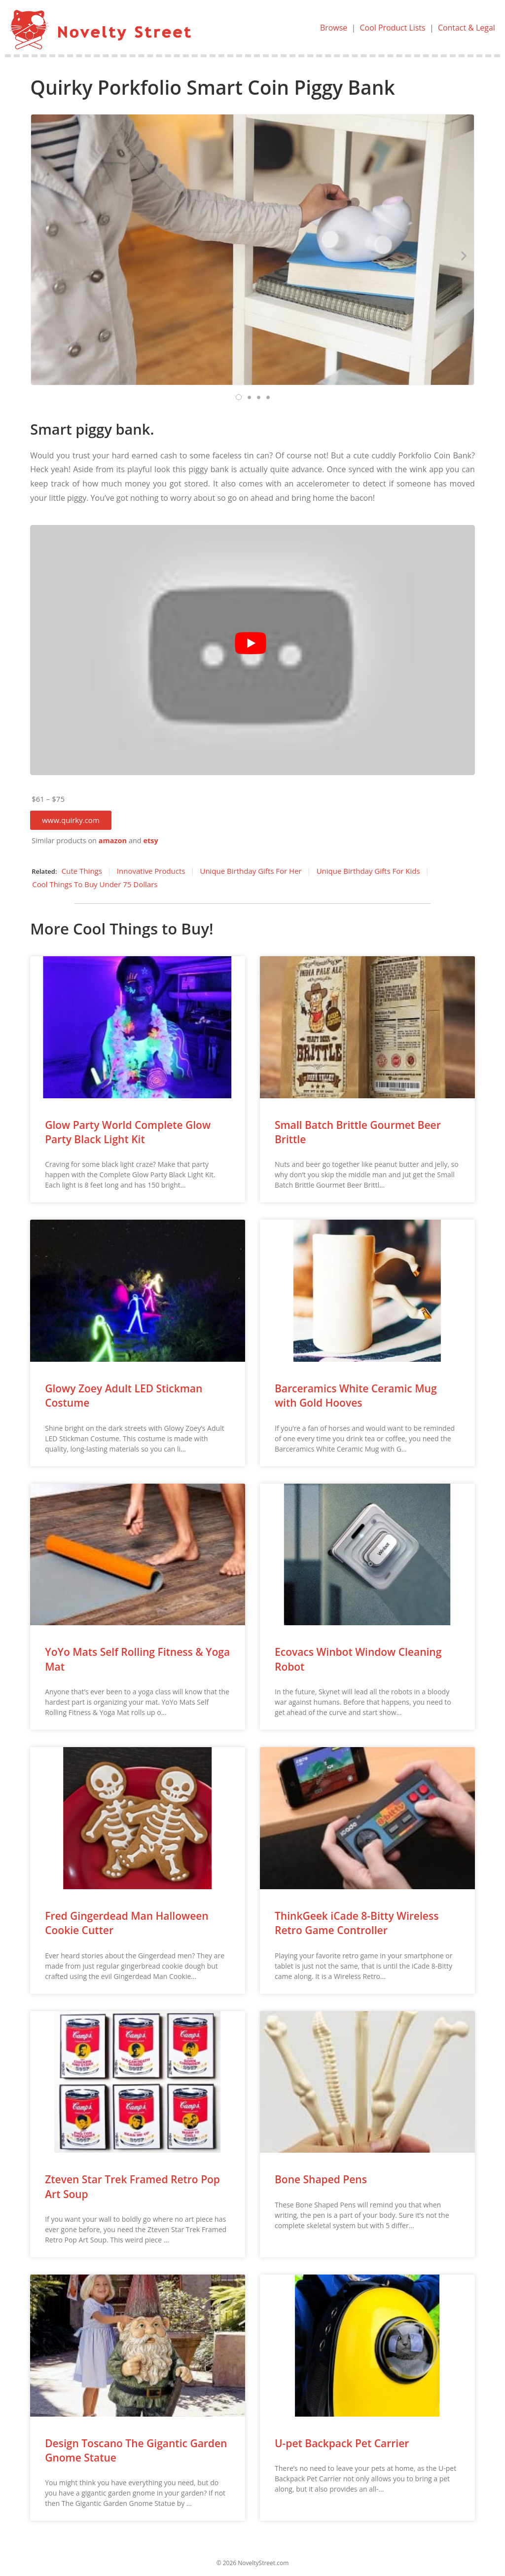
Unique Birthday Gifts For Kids (368, 871)
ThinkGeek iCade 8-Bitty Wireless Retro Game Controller (356, 1923)
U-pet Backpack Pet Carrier (342, 2443)
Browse (333, 27)
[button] (70, 820)
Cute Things (82, 871)
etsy (150, 840)
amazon (113, 840)
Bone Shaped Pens (321, 2179)
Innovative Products (151, 871)
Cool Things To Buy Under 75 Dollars (94, 884)
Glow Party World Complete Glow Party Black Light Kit (128, 1132)
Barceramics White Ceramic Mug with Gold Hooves (356, 1395)
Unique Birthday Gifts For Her (250, 871)
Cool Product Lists (392, 27)
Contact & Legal (466, 27)
